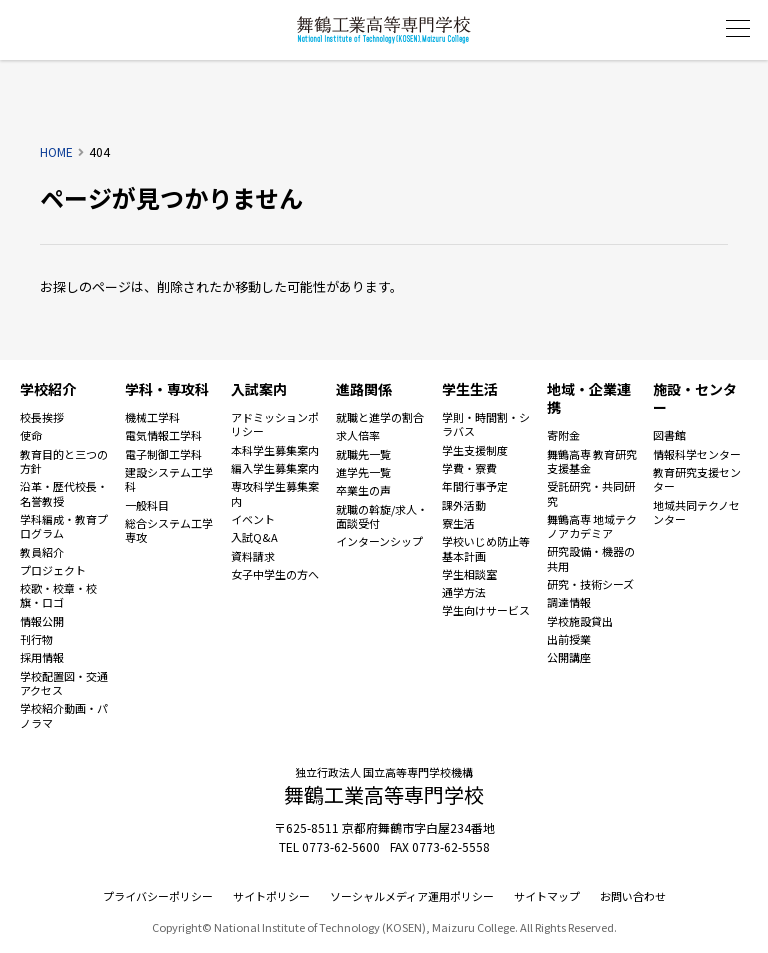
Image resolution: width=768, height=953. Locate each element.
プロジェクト (53, 570)
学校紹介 (48, 389)
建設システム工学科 (169, 479)
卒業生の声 (363, 490)
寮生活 (458, 523)
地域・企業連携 (589, 398)
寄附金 (563, 435)
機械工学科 (152, 417)
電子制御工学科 (163, 454)
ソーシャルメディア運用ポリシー (412, 896)
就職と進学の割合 (380, 417)
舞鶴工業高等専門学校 (384, 30)
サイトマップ (547, 896)
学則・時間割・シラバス (486, 424)
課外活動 (464, 505)
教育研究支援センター (697, 479)
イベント (253, 519)
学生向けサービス (486, 610)
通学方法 (464, 592)
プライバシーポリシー (158, 896)
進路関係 (364, 389)
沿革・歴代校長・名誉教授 (64, 493)
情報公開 (42, 621)
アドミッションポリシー (275, 424)
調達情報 (569, 602)
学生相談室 (469, 574)
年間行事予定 (475, 486)
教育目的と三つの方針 (64, 461)
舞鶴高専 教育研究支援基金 (592, 461)
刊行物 (36, 639)
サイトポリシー (271, 896)
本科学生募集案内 (275, 450)
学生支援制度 (475, 450)
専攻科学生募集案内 (275, 493)
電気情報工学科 (163, 435)
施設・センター (695, 398)
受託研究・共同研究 (591, 493)
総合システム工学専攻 (169, 530)
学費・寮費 (469, 468)
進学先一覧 (363, 472)
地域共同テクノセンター (696, 512)
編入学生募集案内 (275, 468)
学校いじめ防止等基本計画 (486, 548)
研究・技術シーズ (590, 584)
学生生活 (470, 389)
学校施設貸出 (580, 621)
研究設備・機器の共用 (591, 558)
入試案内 (259, 389)
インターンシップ (379, 541)
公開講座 (569, 657)
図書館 (669, 435)
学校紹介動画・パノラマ (64, 715)
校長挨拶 (42, 417)
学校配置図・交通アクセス (64, 683)
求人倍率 (358, 435)
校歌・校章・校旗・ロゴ (58, 595)
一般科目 (147, 505)
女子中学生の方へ (275, 574)
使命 (31, 435)
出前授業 (569, 639)
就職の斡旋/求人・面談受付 (382, 516)
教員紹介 (42, 552)
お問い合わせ (633, 896)
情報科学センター (697, 454)
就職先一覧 (363, 454)
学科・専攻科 (167, 389)
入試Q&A (254, 537)
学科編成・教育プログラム (64, 526)
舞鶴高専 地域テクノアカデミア (592, 526)
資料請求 (253, 556)
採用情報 (42, 657)
